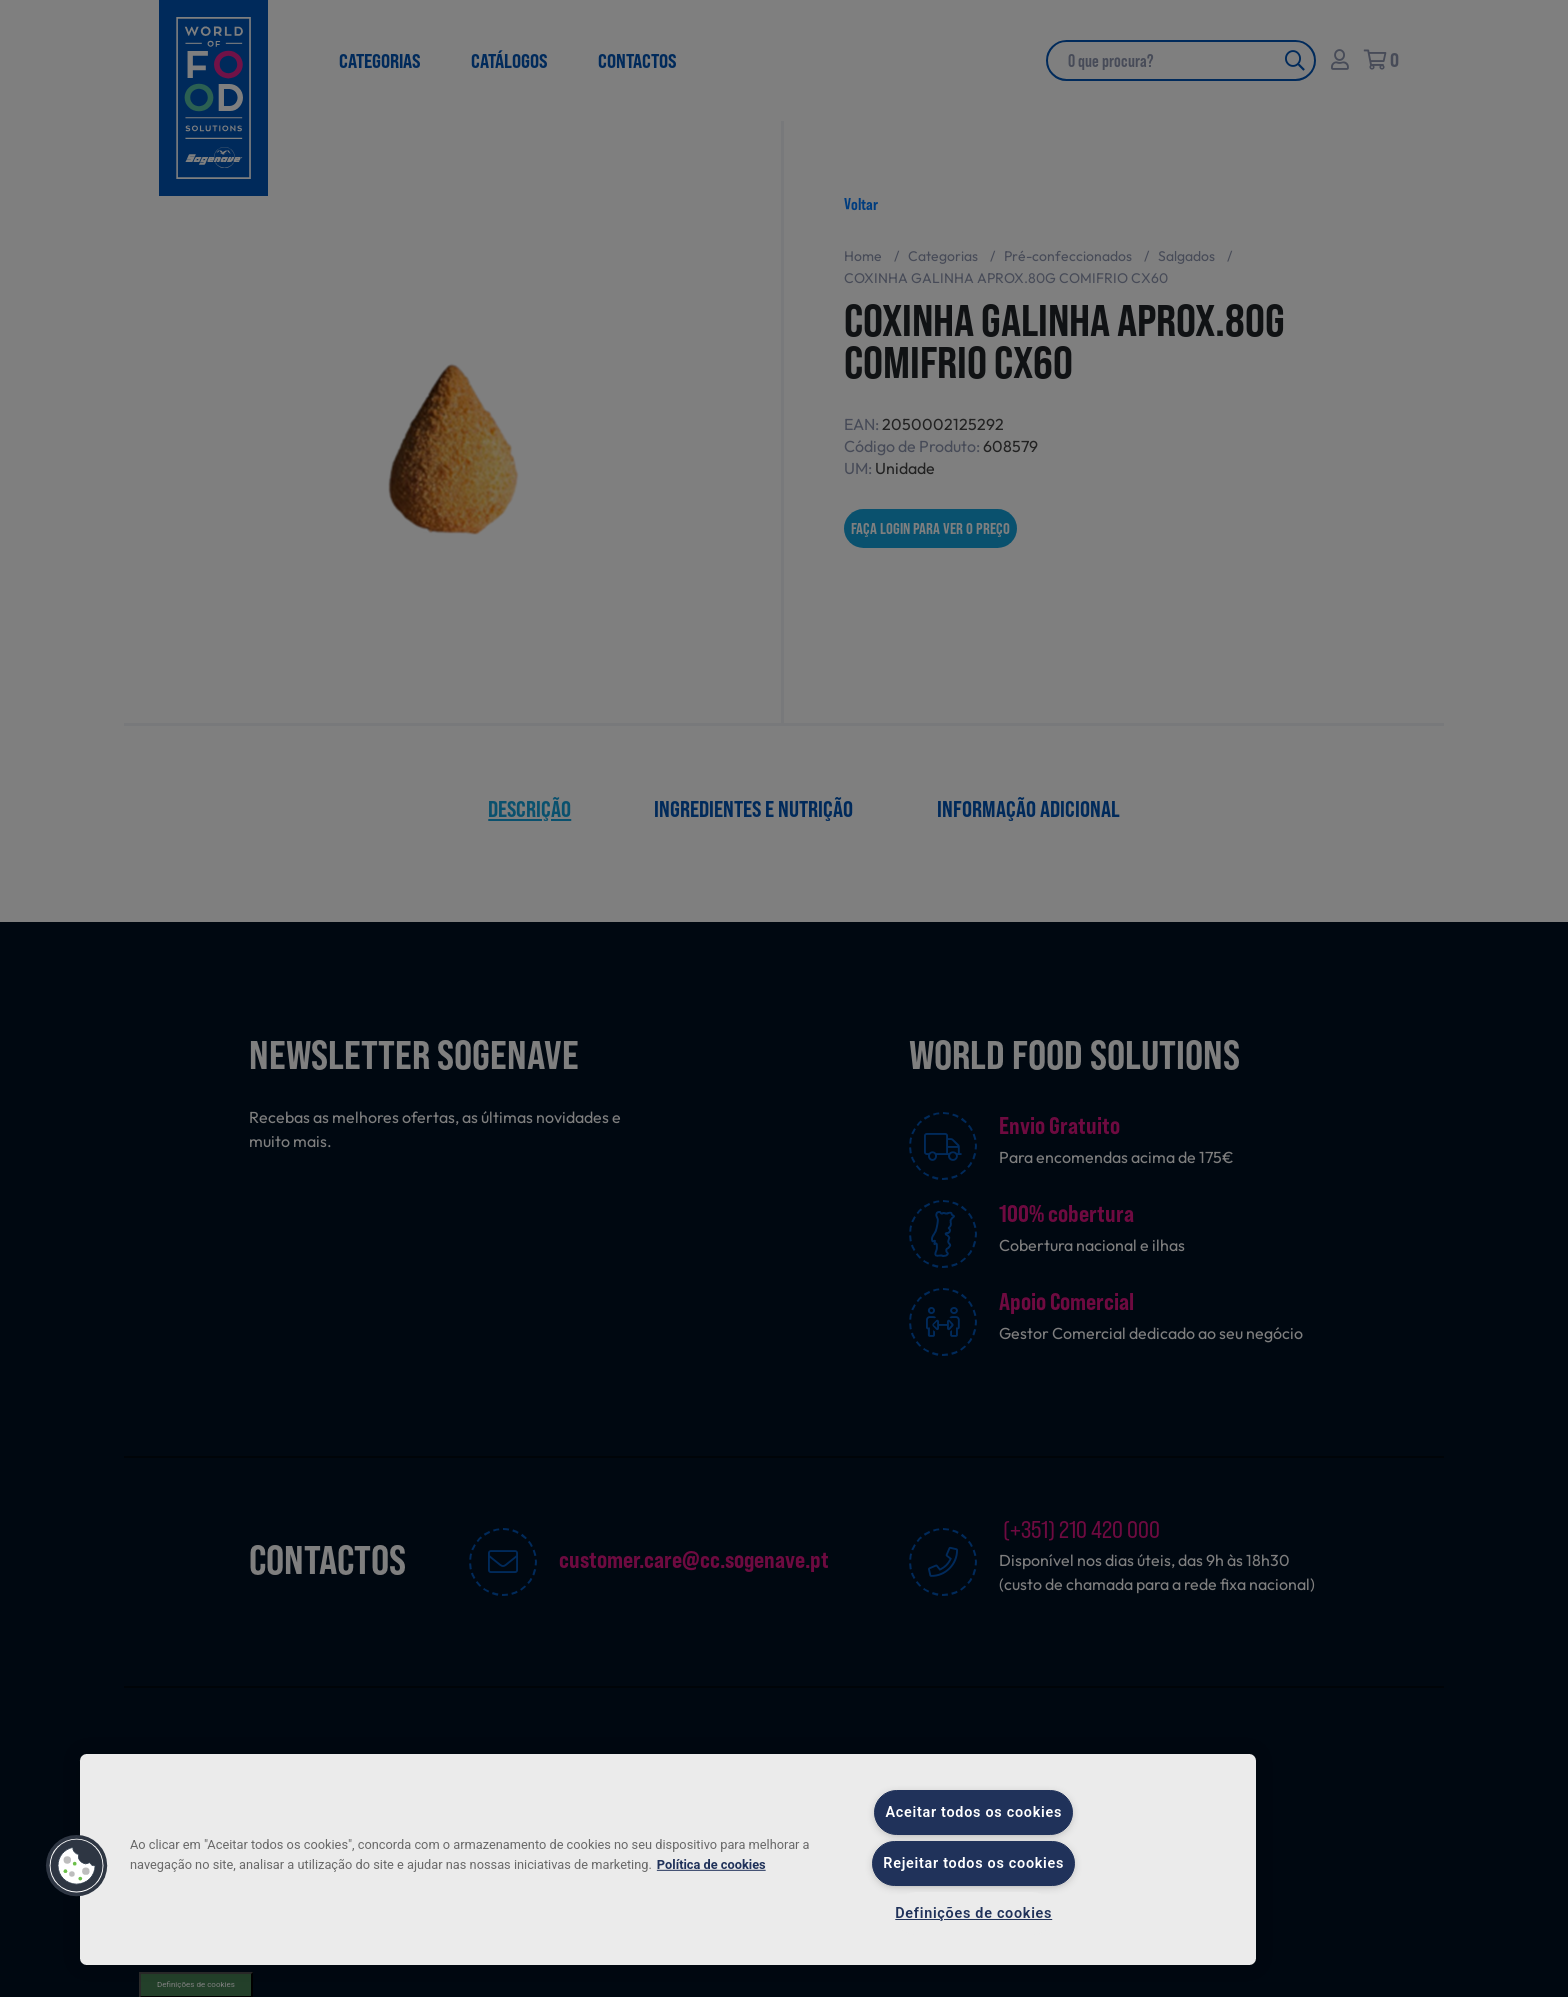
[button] (77, 1866)
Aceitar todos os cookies (973, 1812)
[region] (668, 1859)
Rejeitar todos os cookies (973, 1863)
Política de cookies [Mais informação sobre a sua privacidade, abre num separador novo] (711, 1863)
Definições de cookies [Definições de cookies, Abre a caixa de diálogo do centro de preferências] (973, 1913)
